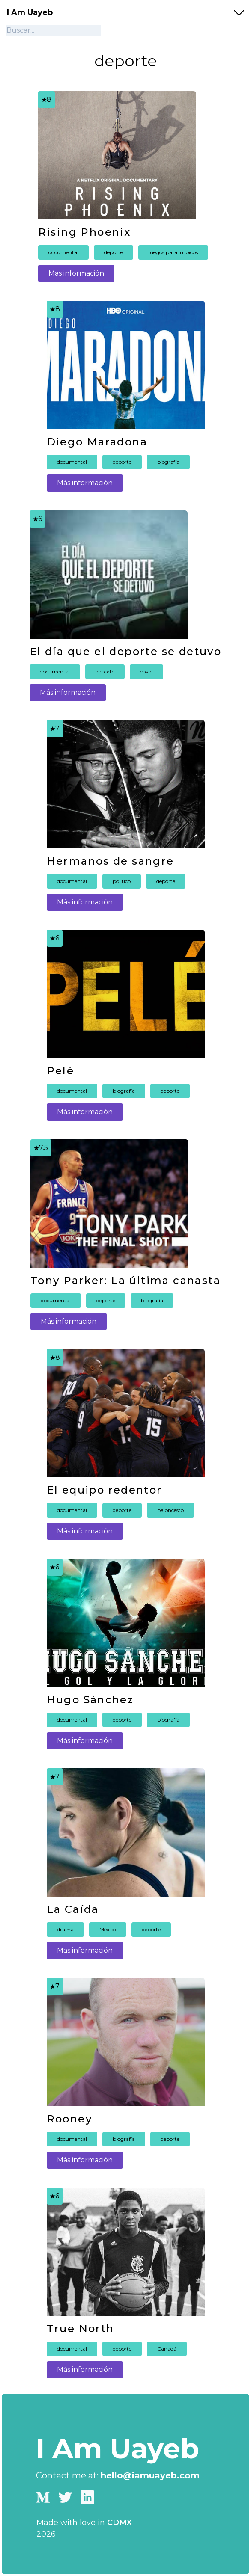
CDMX (119, 2522)
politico (122, 881)
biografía (168, 462)
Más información (76, 273)
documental (63, 252)
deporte (113, 252)
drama (65, 1929)
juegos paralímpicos (173, 252)
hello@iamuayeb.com (150, 2475)
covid (146, 671)
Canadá (166, 2348)
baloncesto (170, 1510)
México (107, 1929)
